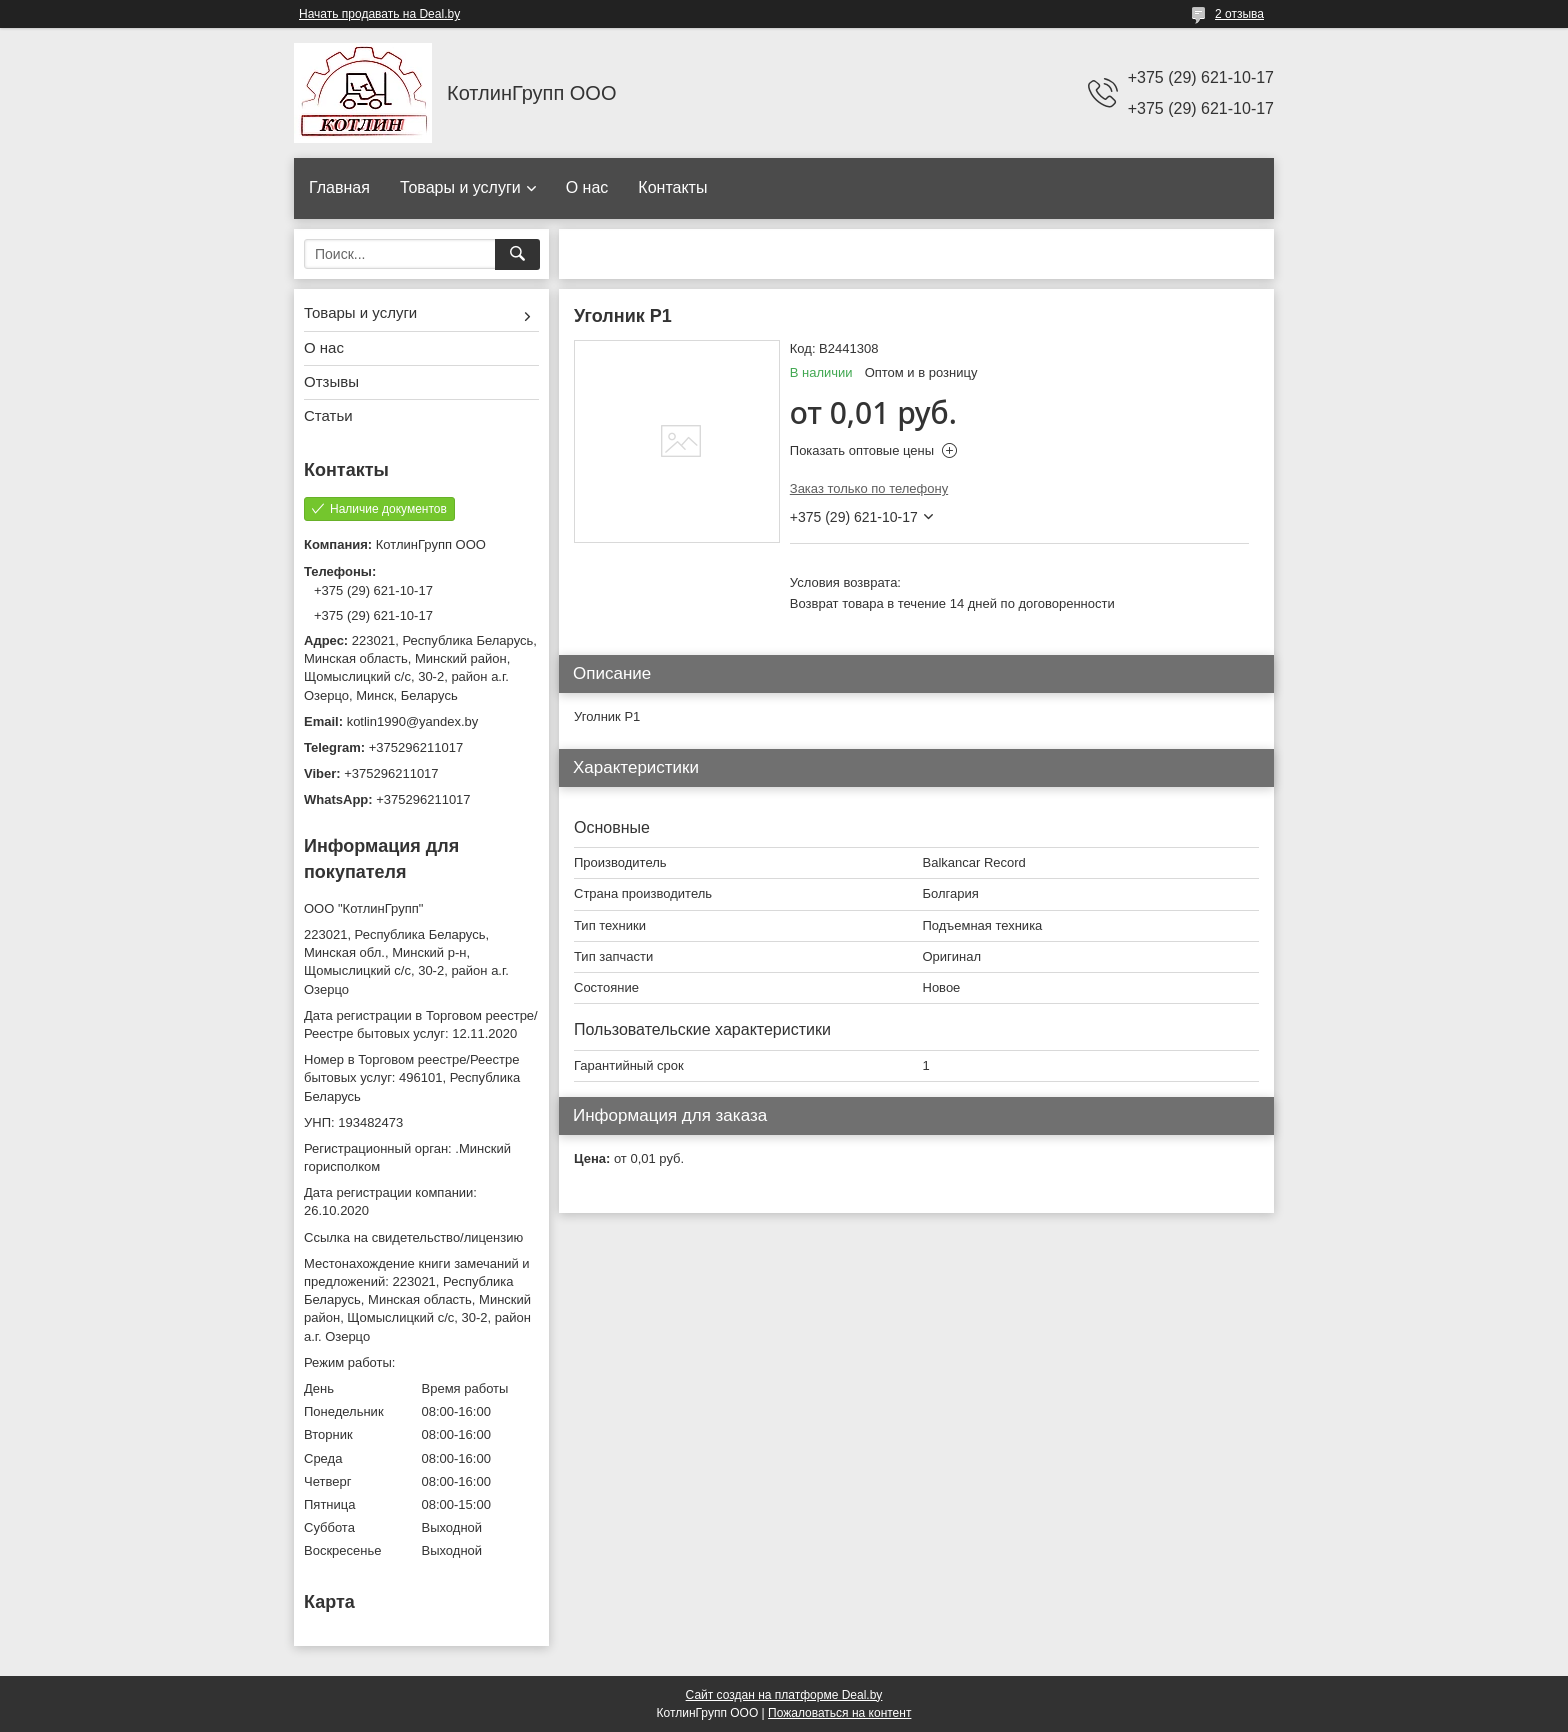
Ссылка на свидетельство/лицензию (413, 1237)
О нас (587, 187)
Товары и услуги (460, 187)
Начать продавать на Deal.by (379, 14)
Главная (339, 187)
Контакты (672, 187)
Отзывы (331, 381)
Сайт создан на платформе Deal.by (784, 1695)
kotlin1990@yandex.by (413, 721)
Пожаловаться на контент (839, 1713)
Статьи (328, 415)
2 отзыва (1239, 14)
